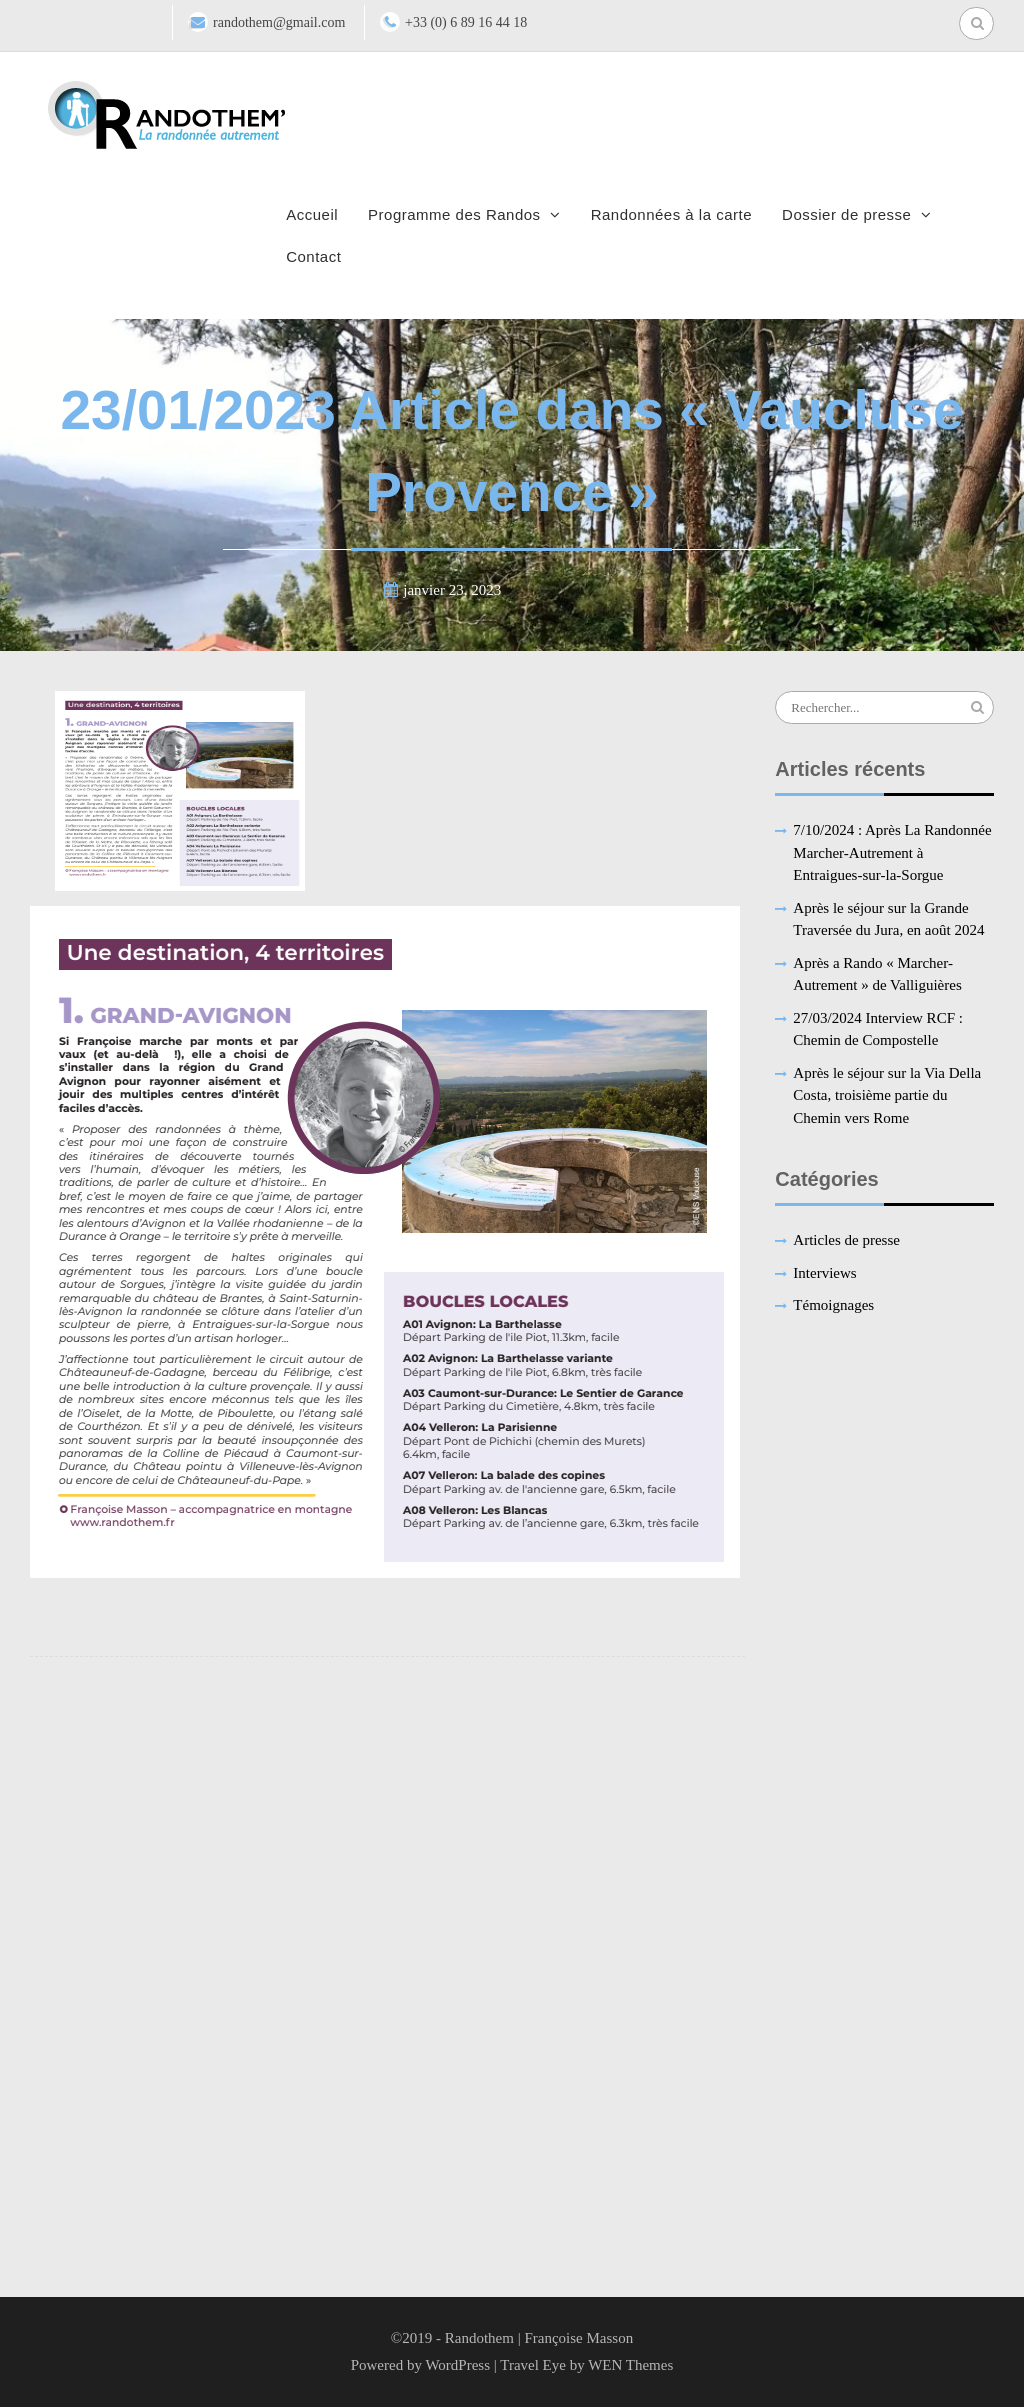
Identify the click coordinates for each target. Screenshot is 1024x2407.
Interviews (824, 1273)
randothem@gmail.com (279, 22)
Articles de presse (846, 1240)
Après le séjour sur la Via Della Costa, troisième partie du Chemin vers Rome (887, 1095)
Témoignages (833, 1305)
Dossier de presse (846, 214)
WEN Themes (630, 2365)
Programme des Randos (454, 214)
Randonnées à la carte (671, 214)
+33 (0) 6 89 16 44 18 (466, 22)
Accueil (312, 214)
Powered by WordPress (420, 2365)
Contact (313, 256)
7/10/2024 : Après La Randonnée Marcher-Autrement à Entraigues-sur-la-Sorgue (892, 852)
